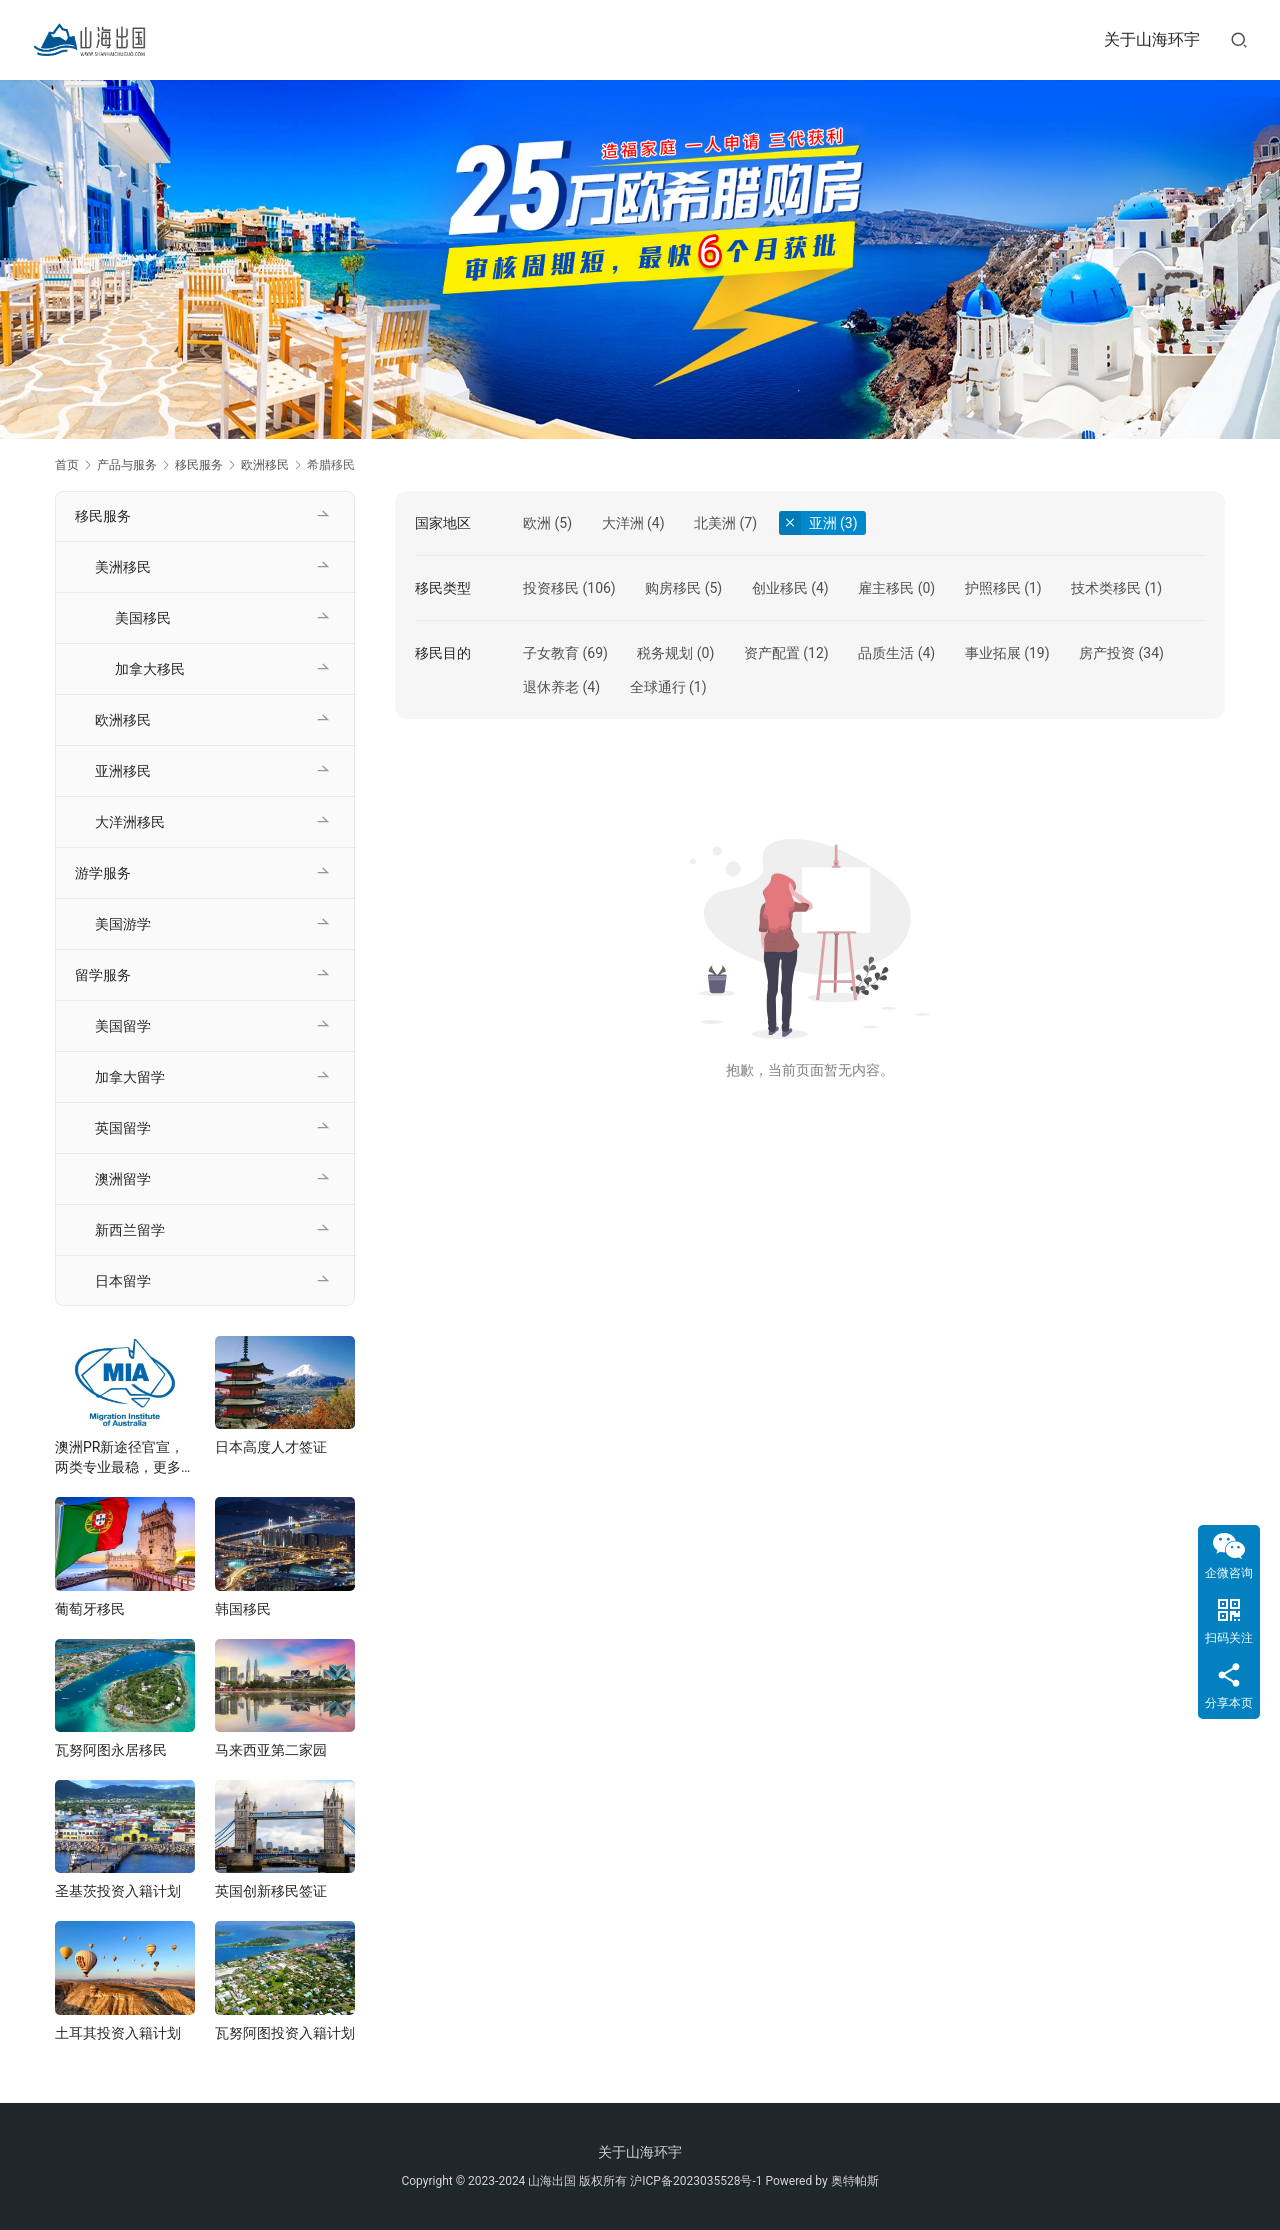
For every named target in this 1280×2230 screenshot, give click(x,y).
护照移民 (993, 588)
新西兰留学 (130, 1230)
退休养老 (551, 687)
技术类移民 (1106, 588)
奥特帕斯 (855, 2181)
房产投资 (1107, 653)
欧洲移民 (123, 720)
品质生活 (886, 653)
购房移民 (673, 588)
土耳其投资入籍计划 (118, 2033)
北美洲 (715, 523)
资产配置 (772, 653)
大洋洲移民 (130, 822)
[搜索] (1239, 39)
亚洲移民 (123, 771)
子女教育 (551, 653)
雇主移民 (886, 588)
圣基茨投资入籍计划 (118, 1891)
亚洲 (823, 523)
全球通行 (658, 687)
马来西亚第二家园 (271, 1750)
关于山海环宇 (1152, 39)
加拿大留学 (130, 1077)
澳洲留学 (123, 1179)
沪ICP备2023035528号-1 (696, 2181)
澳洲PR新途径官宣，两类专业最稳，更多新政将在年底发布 (125, 1458)
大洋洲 (623, 523)
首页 (67, 465)
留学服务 (103, 975)
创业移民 (780, 588)
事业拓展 (993, 653)
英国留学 (123, 1128)
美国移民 (143, 618)
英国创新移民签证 (271, 1891)
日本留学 (123, 1281)
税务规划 (665, 653)
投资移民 (551, 588)
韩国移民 (243, 1609)
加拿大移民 (150, 669)
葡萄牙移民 (90, 1609)
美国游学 (123, 924)
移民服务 (103, 516)
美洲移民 (123, 567)
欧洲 (537, 523)
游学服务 (103, 873)
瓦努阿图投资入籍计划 (285, 2033)
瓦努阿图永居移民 (111, 1750)
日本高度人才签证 (271, 1447)
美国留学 (123, 1026)
